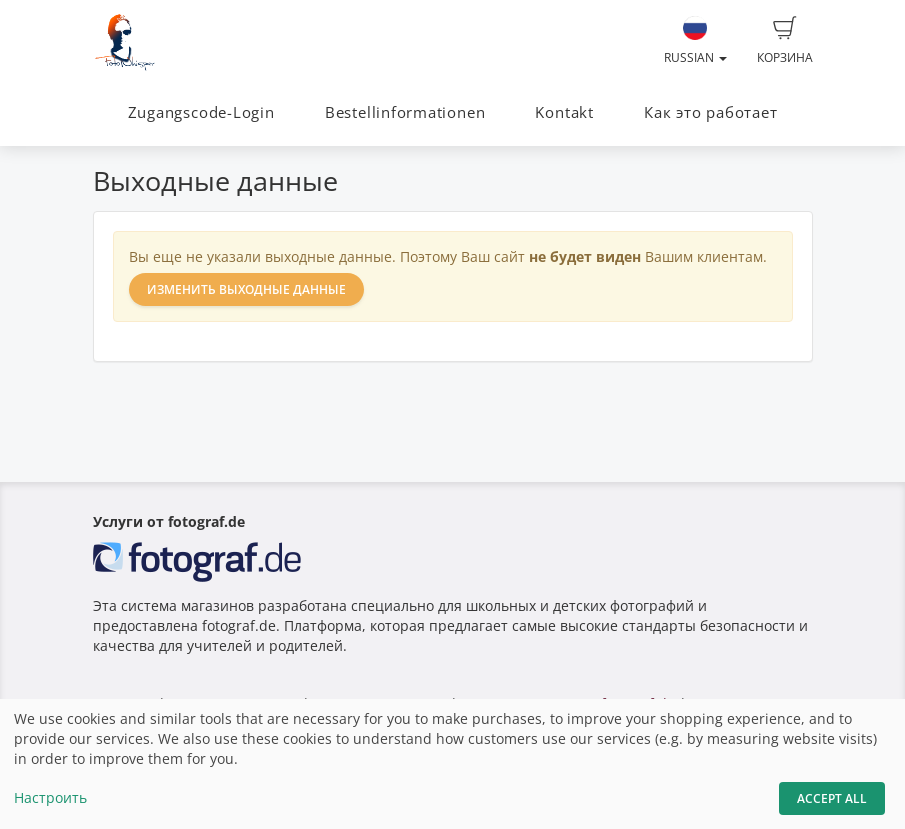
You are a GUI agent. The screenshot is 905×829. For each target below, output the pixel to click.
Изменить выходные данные (246, 289)
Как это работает (710, 112)
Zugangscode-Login (201, 112)
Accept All (832, 798)
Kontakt (564, 112)
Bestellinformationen (405, 112)
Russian (695, 41)
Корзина (785, 41)
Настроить (50, 797)
